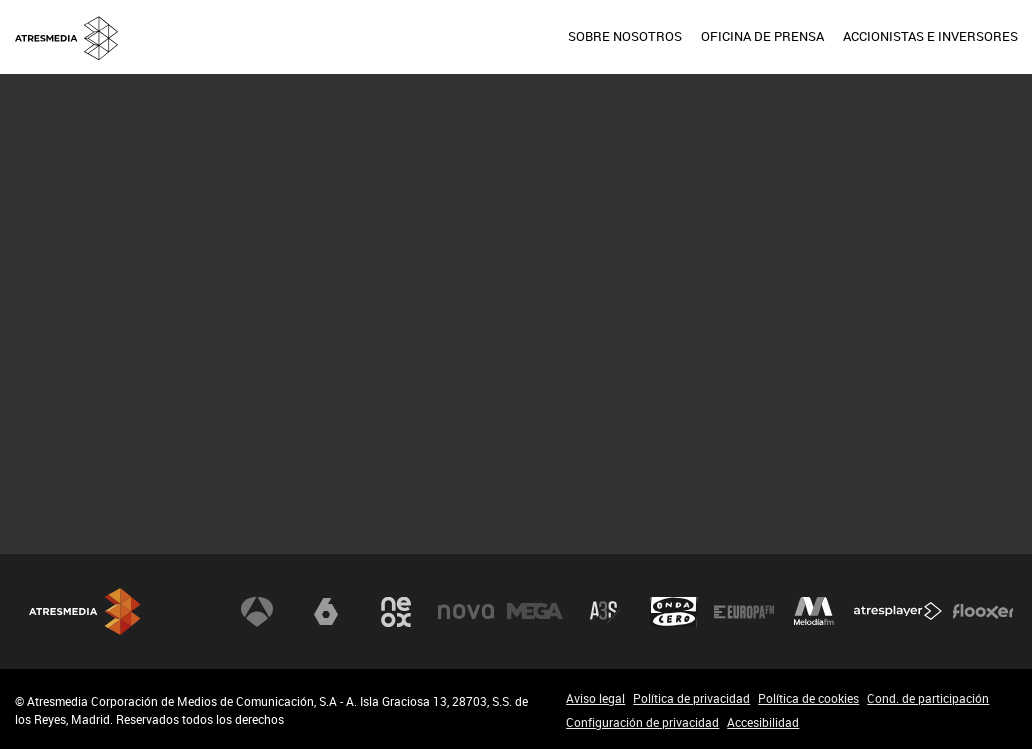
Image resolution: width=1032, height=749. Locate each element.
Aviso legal (595, 698)
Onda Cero (674, 612)
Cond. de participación (928, 698)
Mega (535, 612)
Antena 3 (257, 612)
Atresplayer (898, 612)
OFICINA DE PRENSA (762, 36)
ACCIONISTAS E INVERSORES (930, 36)
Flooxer (983, 612)
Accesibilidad (763, 722)
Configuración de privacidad (642, 722)
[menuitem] (624, 37)
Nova (466, 612)
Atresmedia (85, 611)
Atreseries (605, 612)
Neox (396, 612)
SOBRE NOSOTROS (625, 36)
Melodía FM (814, 612)
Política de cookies (808, 698)
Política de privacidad (691, 698)
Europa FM (744, 612)
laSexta (326, 612)
